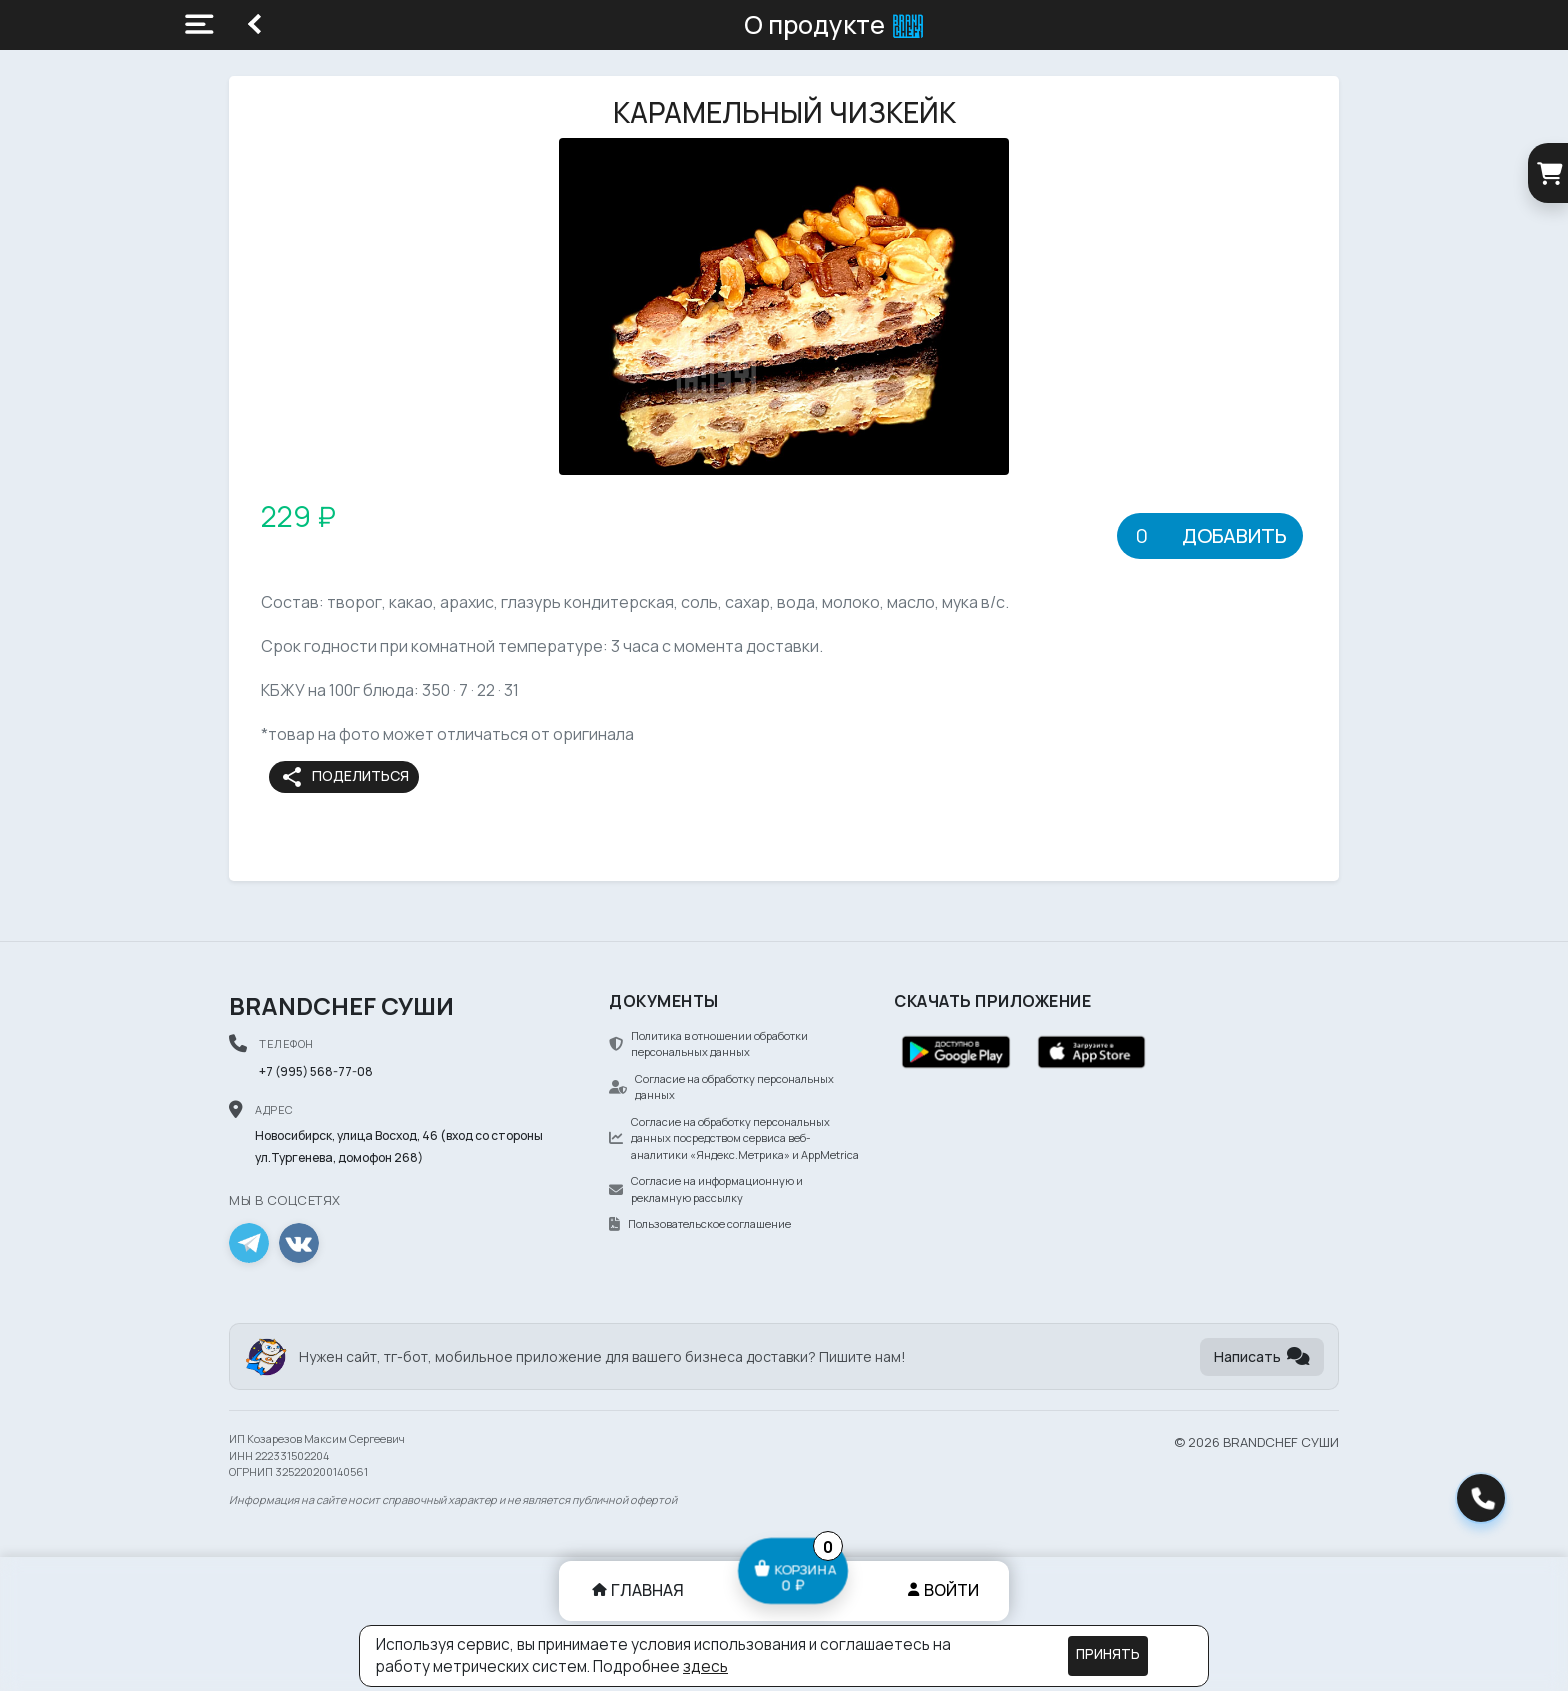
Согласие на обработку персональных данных (721, 1087)
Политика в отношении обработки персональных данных (708, 1044)
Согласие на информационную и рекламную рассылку (706, 1189)
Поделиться (344, 777)
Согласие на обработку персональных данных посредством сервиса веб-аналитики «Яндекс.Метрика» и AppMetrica (734, 1138)
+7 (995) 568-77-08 (316, 1071)
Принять (1108, 1654)
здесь (705, 1666)
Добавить (1234, 535)
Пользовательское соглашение (700, 1223)
